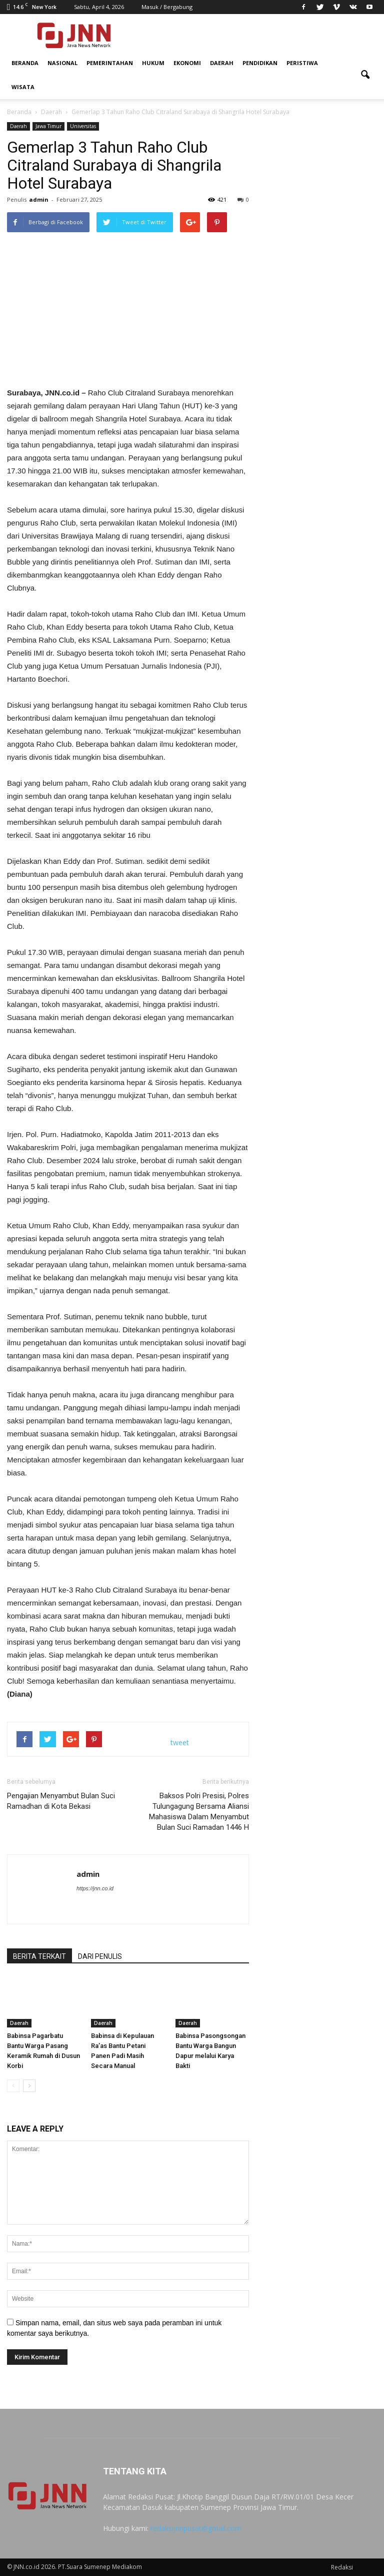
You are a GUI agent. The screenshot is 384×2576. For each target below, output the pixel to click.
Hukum (153, 63)
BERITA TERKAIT (39, 1956)
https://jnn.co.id (95, 1888)
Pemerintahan (109, 63)
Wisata (23, 87)
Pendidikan (260, 63)
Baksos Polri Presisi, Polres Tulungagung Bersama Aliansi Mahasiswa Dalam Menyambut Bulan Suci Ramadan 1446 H (199, 1811)
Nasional (63, 63)
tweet (179, 1742)
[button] (365, 75)
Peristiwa (302, 63)
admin (38, 199)
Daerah (222, 63)
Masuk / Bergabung (167, 7)
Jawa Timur (49, 126)
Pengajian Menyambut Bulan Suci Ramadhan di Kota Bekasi (61, 1801)
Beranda (25, 63)
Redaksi (342, 2567)
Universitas (83, 126)
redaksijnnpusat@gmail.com (196, 2528)
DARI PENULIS (100, 1956)
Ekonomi (187, 63)
